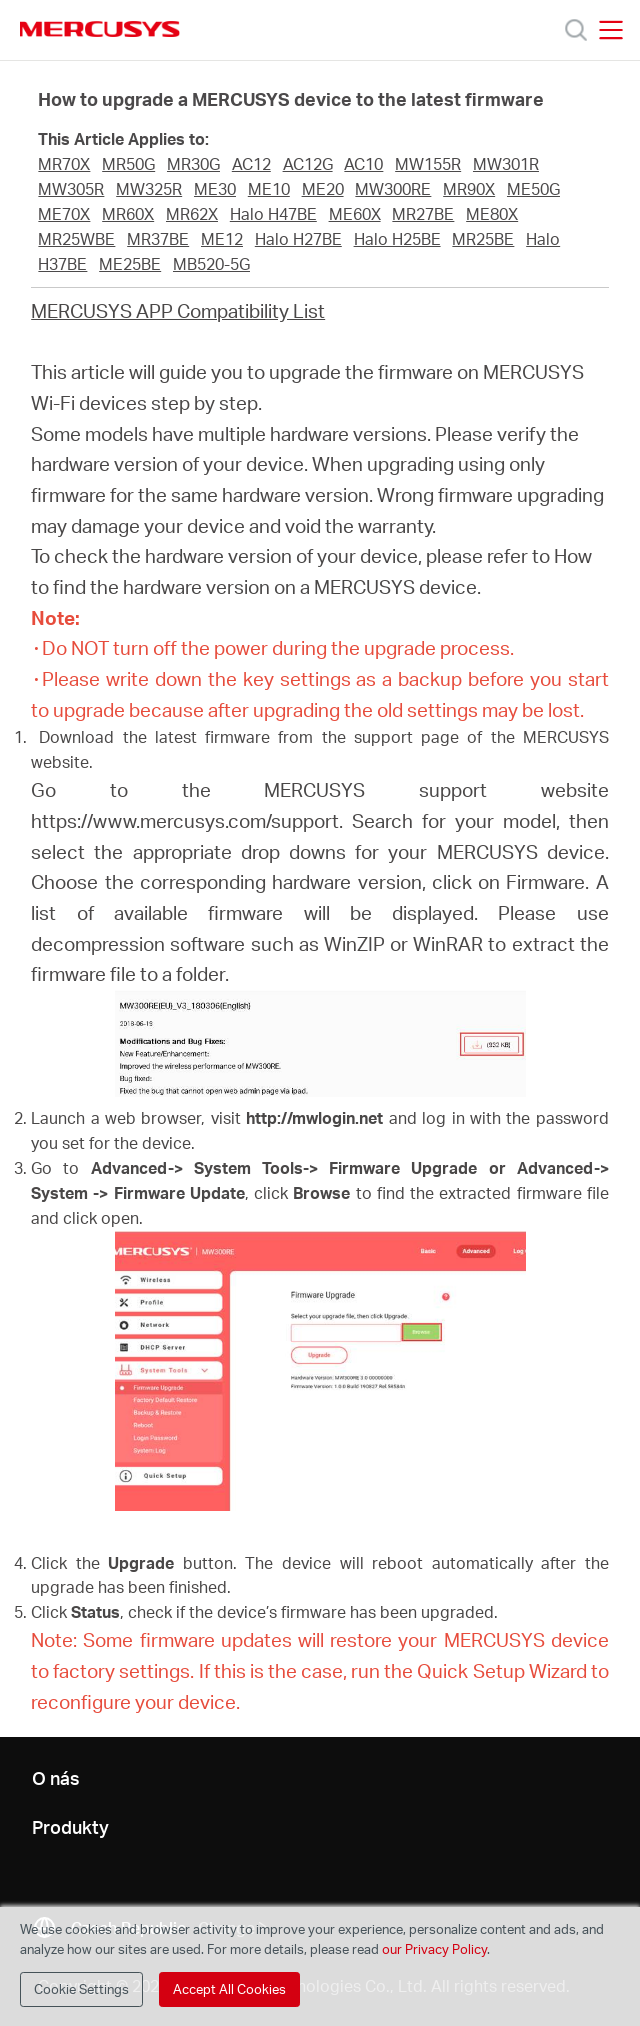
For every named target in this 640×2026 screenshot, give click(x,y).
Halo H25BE (397, 239)
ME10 (269, 189)
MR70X (64, 164)
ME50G (533, 189)
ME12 (222, 239)
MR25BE (483, 239)
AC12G (308, 164)
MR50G (128, 164)
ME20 (323, 189)
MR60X (128, 214)
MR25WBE (76, 239)
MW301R (506, 164)
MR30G (193, 164)
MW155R (428, 164)
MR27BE (423, 214)
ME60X (355, 214)
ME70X (64, 214)
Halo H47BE (273, 214)
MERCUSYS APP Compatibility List (178, 310)
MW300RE (393, 189)
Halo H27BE (298, 239)
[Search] (576, 30)
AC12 (251, 164)
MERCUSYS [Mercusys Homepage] (100, 29)
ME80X (492, 214)
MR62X (192, 214)
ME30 (215, 189)
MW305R (71, 189)
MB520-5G (211, 264)
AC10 (363, 164)
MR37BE (158, 239)
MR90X (469, 189)
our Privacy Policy (434, 1949)
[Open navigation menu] (611, 30)
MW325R (149, 189)
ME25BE (130, 264)
